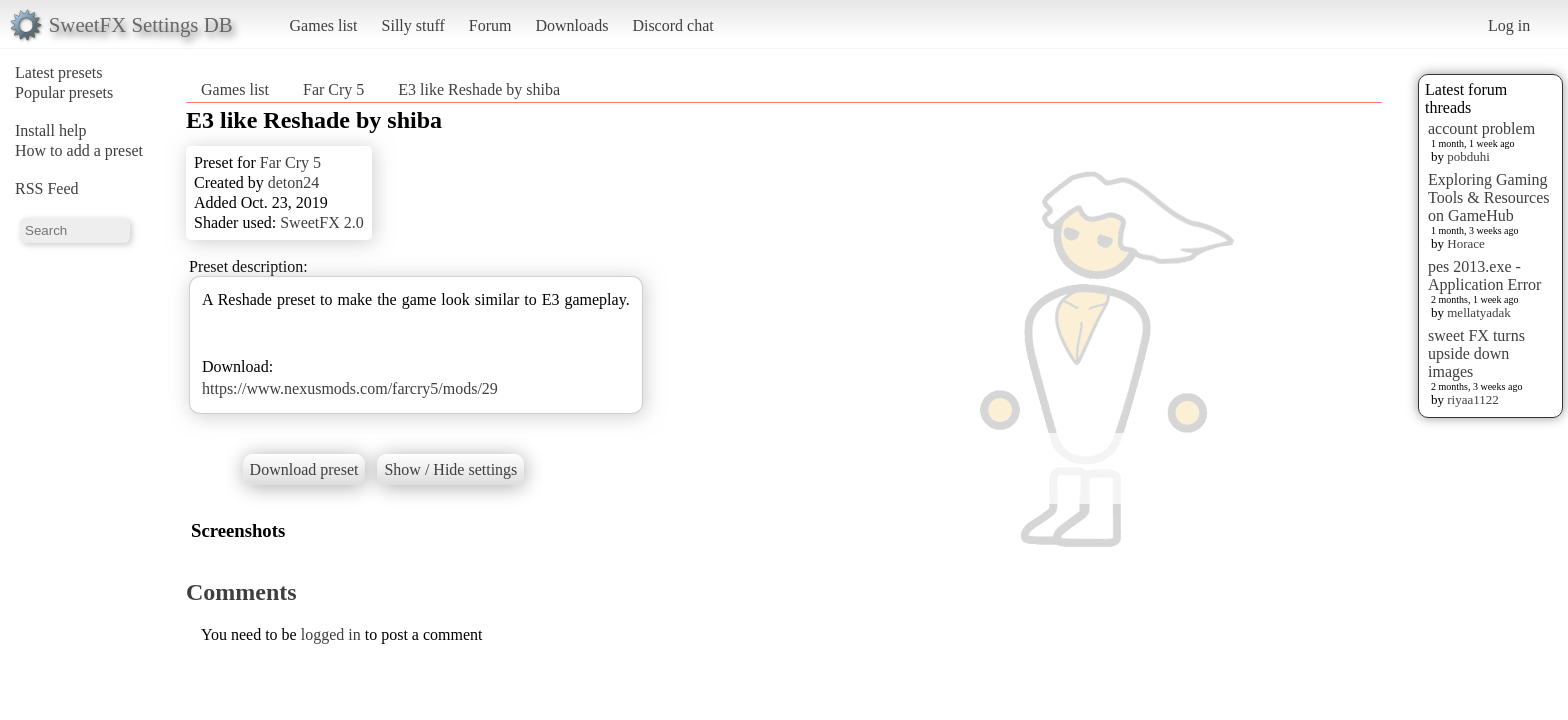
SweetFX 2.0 (322, 222)
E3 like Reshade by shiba (479, 89)
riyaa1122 (1473, 399)
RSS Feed (47, 188)
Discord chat (672, 25)
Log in (1509, 25)
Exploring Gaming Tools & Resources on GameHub (1489, 197)
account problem (1481, 128)
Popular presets (64, 92)
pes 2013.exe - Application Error (1484, 275)
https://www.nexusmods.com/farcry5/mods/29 (350, 388)
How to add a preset (79, 150)
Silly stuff (413, 25)
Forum (490, 25)
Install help (51, 130)
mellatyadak (1479, 312)
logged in (331, 634)
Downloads (571, 25)
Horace (1466, 243)
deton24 (294, 182)
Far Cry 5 (333, 89)
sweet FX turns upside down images (1476, 353)
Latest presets (59, 72)
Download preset (304, 469)
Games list (324, 25)
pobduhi (1468, 156)
